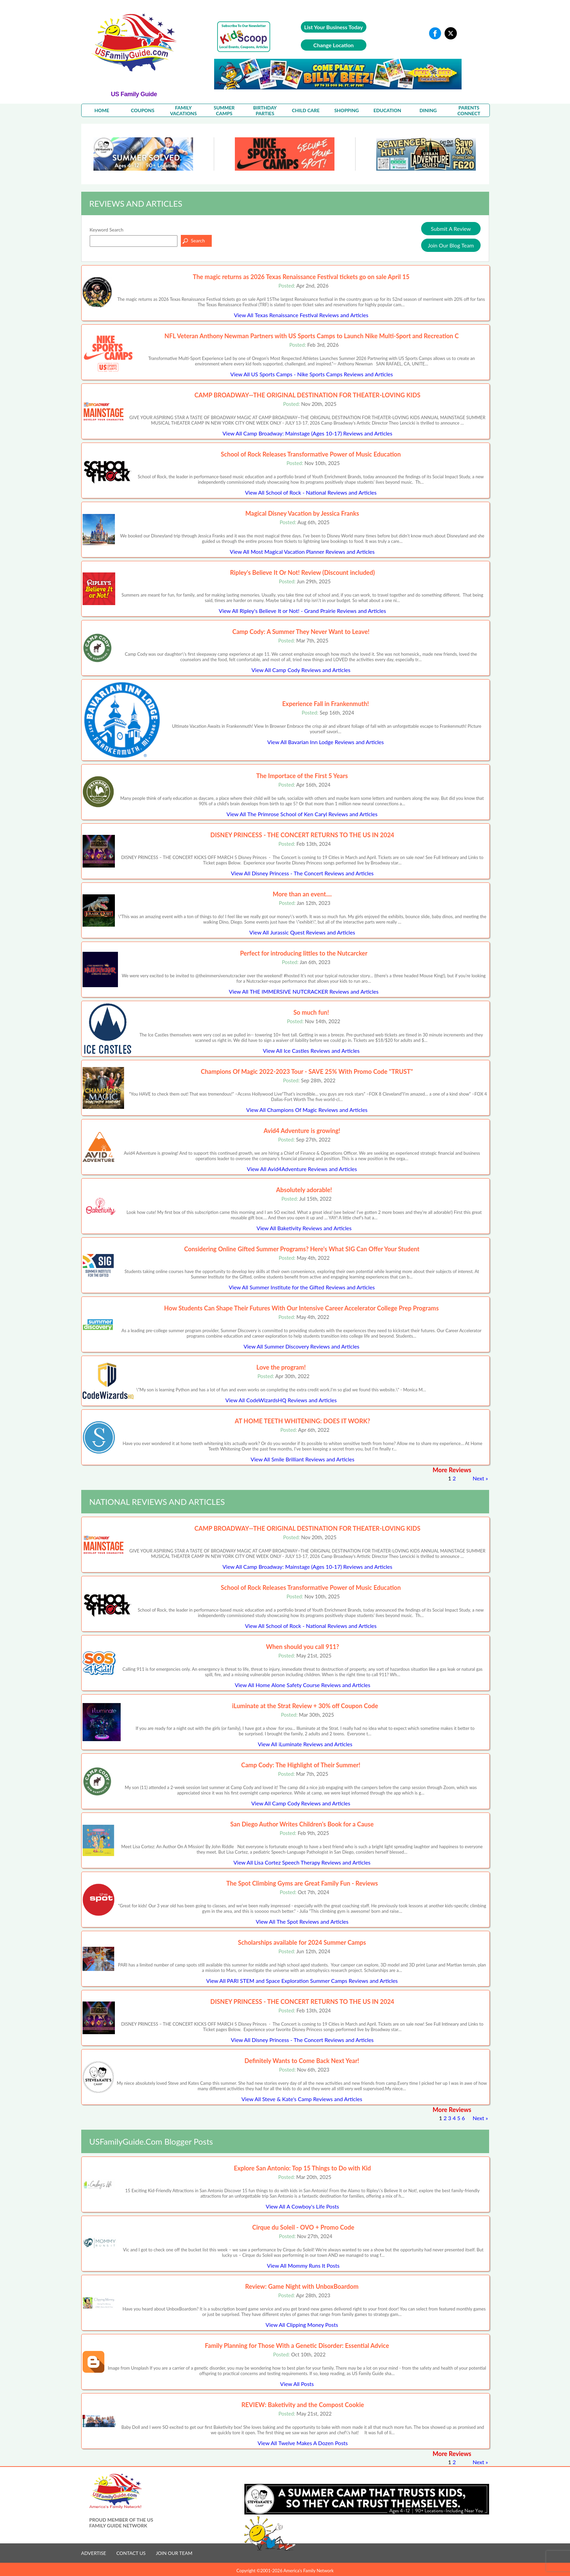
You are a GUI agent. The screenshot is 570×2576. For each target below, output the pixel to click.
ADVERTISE (93, 2553)
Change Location (333, 45)
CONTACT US (130, 2553)
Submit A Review (451, 228)
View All (301, 315)
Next (478, 1478)
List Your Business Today (333, 27)
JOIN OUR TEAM (174, 2553)
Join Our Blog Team (451, 245)
